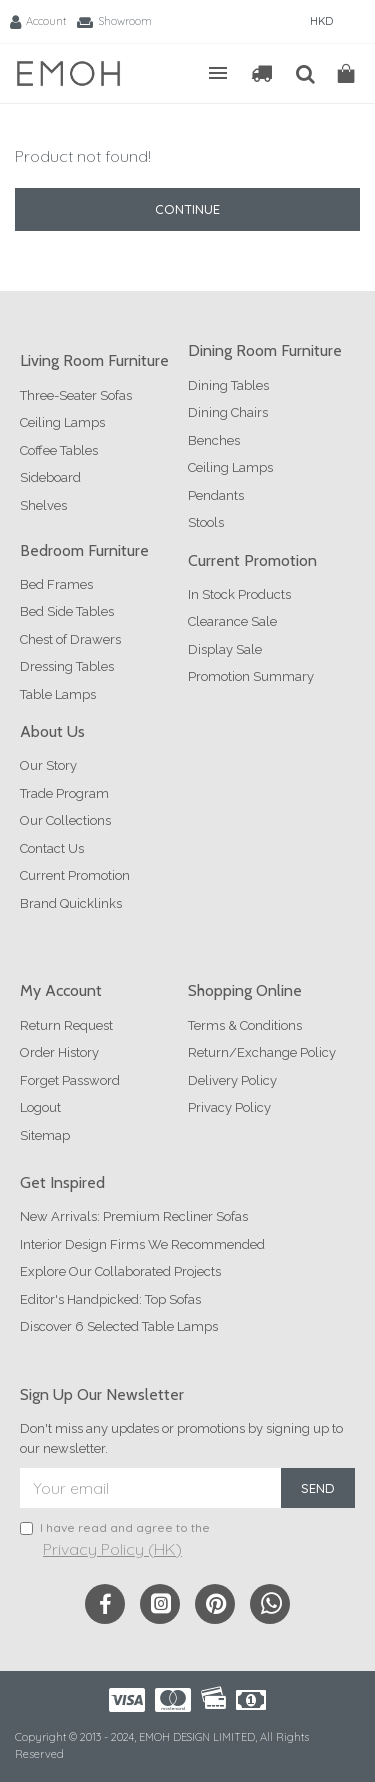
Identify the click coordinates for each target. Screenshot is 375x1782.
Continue (187, 209)
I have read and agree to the (115, 1540)
